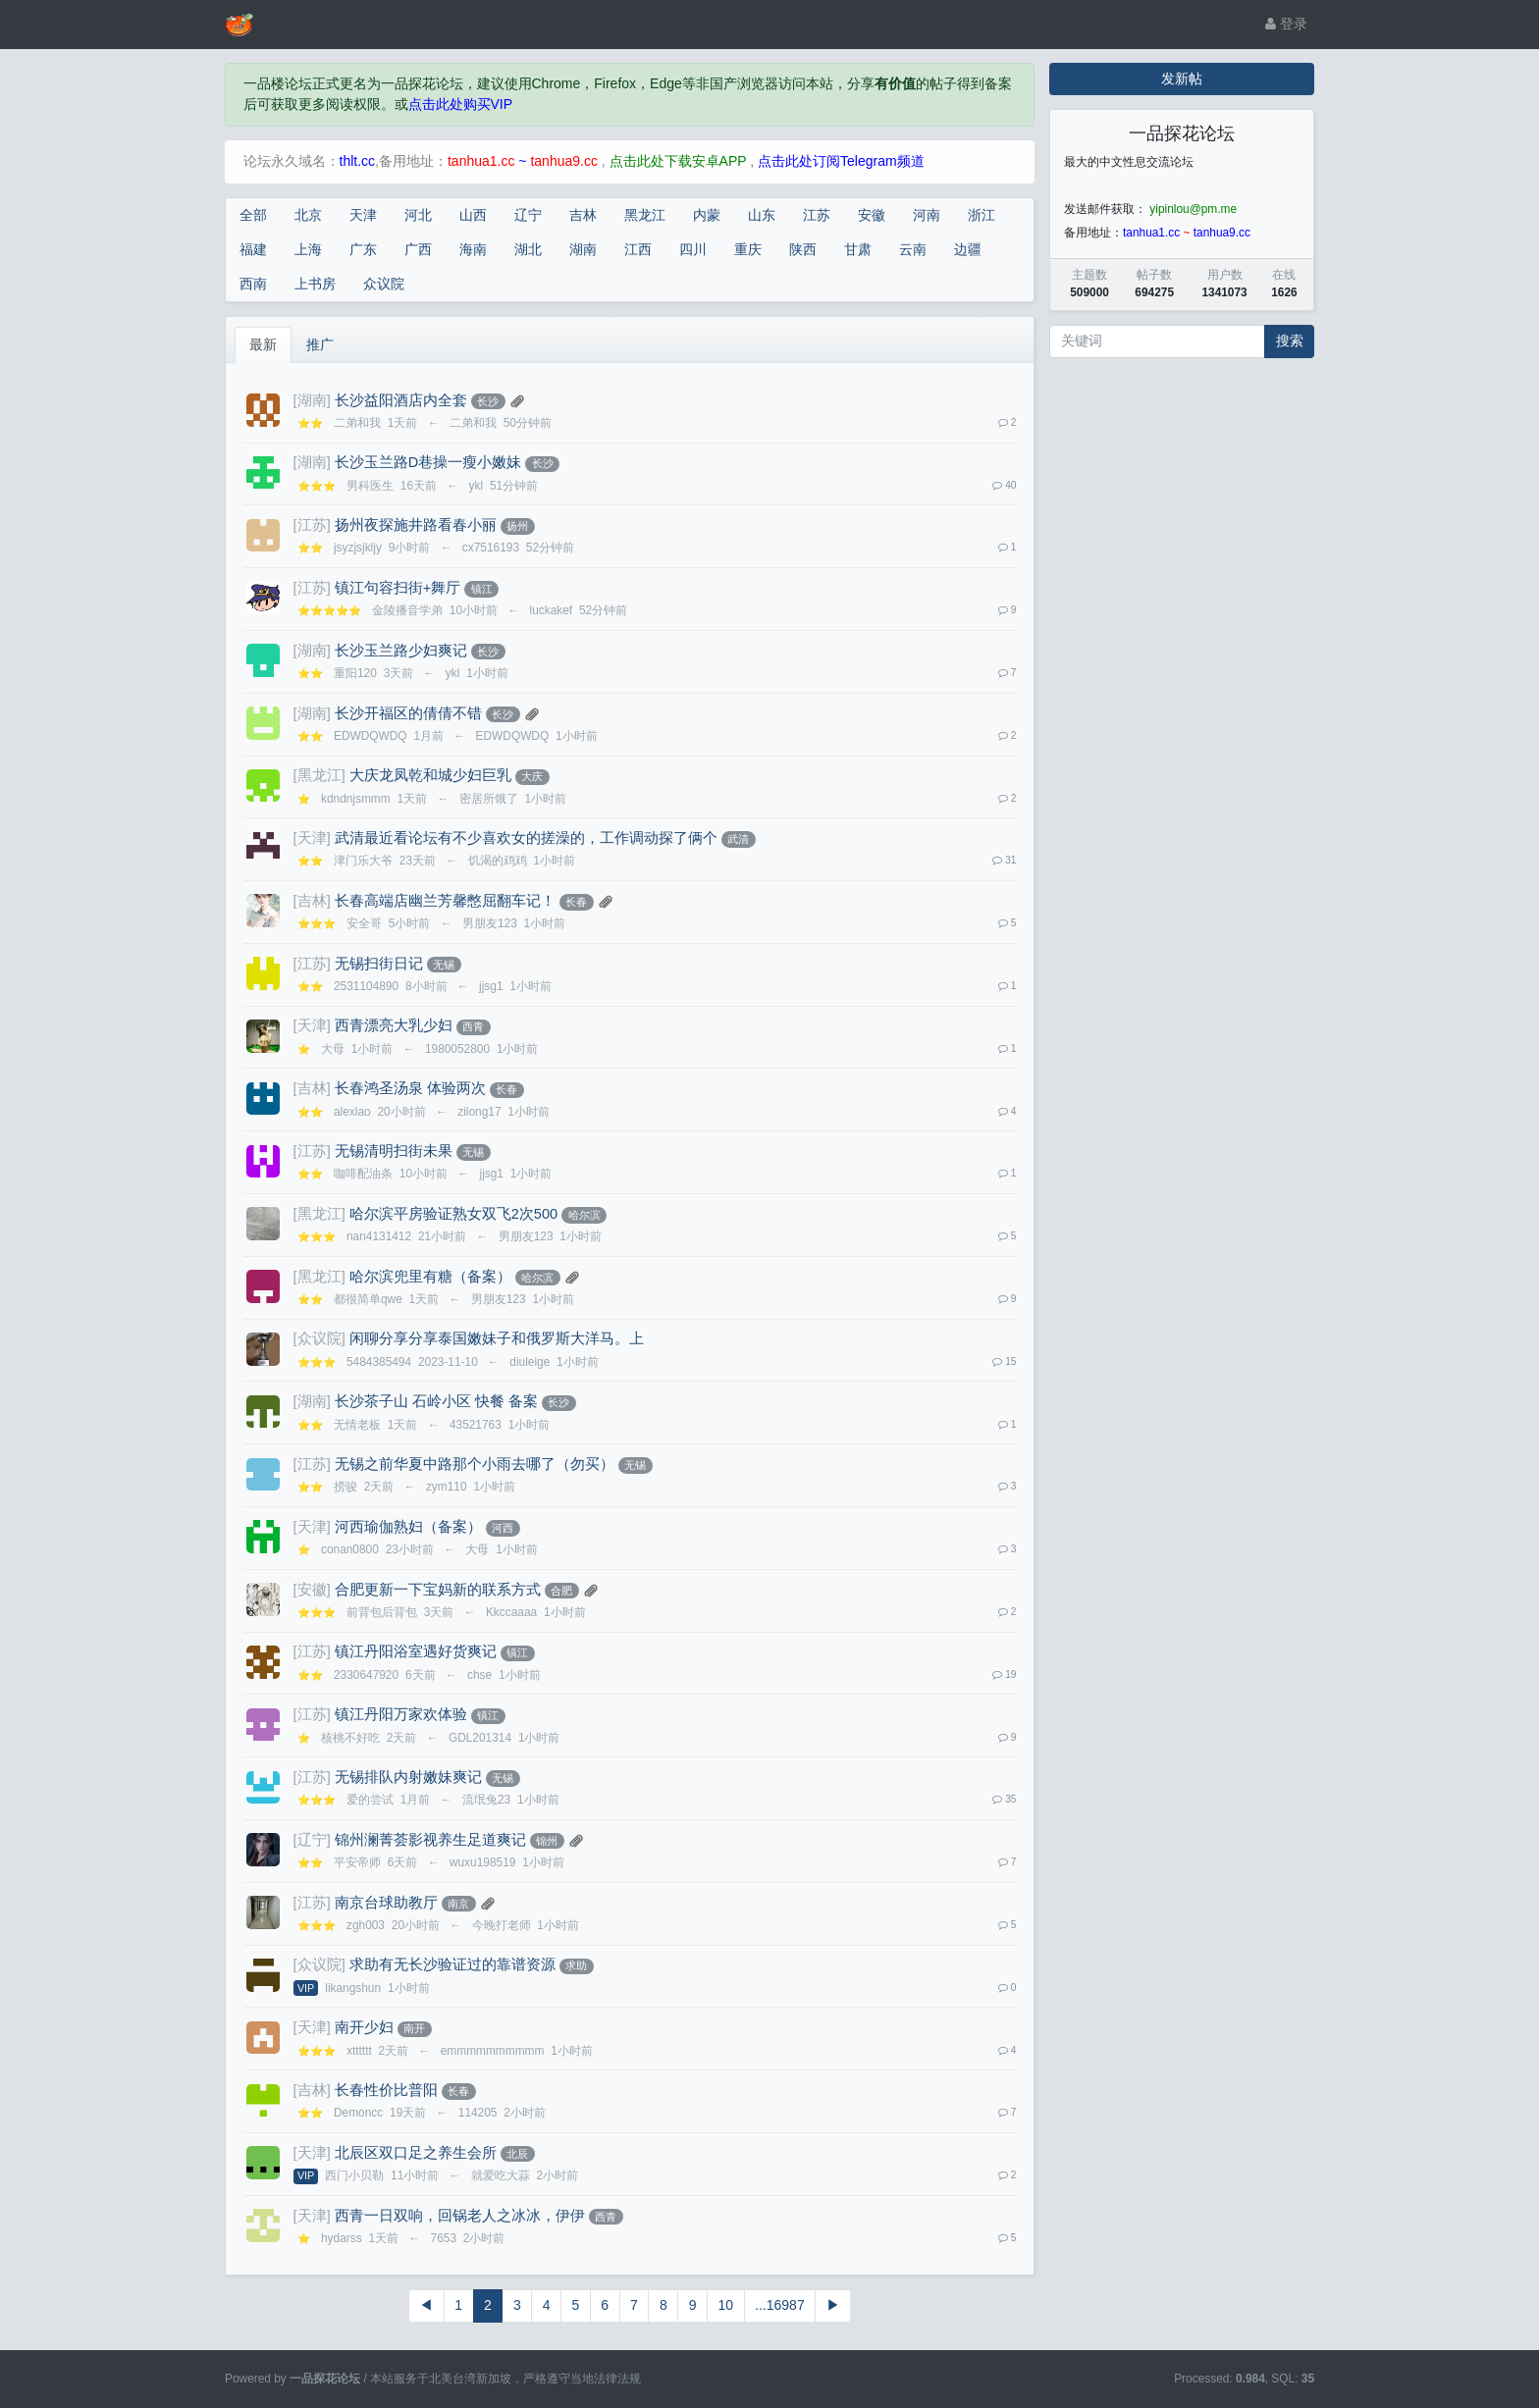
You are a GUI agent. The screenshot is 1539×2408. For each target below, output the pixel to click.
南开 (414, 2028)
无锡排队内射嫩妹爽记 (408, 1777)
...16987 (780, 2305)
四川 (693, 249)
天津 (363, 215)
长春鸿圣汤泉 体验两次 (410, 1088)
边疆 (968, 249)
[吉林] (312, 901)
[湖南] (312, 400)
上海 (308, 249)
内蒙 (706, 215)
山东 (761, 215)
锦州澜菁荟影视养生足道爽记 (430, 1840)
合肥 (561, 1591)
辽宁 (528, 215)
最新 (263, 344)
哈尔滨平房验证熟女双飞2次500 (453, 1214)
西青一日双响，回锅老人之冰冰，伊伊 (460, 2216)
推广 (320, 344)
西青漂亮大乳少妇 (393, 1025)
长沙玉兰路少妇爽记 (401, 650)
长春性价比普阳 (386, 2090)
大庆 (532, 776)
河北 (418, 215)
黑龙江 (644, 215)
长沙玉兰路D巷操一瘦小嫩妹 (428, 462)
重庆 (748, 249)
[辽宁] (312, 1840)
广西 (418, 249)
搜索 (1289, 340)
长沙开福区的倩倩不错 (408, 713)
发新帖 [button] (1181, 78)
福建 (253, 249)
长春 (576, 902)
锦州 (546, 1841)
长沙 (488, 401)
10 (725, 2305)
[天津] (312, 838)
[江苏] (312, 525)
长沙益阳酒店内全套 (401, 400)
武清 (738, 839)
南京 (458, 1904)
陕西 (803, 249)
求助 (576, 1965)
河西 (502, 1528)
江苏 (816, 215)
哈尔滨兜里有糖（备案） (430, 1276)
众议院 (383, 283)
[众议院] (319, 1338)
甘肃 (858, 249)
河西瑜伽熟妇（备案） (408, 1527)
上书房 (315, 283)
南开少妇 (364, 2027)
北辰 (517, 2154)
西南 (253, 283)
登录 (1286, 23)
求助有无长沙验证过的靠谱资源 (452, 1964)
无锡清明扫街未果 (393, 1151)
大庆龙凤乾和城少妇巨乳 (430, 775)
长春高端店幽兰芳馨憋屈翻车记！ (445, 901)
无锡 (443, 964)
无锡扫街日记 (379, 963)
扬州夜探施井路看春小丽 (416, 525)
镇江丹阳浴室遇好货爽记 (416, 1651)
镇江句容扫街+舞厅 (398, 588)
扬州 (517, 526)
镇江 (482, 589)
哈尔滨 (584, 1215)
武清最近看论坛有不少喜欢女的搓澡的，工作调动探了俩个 (526, 838)
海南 (473, 249)
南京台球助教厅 (386, 1903)
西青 (473, 1026)
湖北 (528, 249)
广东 (363, 249)
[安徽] (312, 1589)
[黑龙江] (319, 775)
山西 (473, 215)
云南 (913, 249)
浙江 (981, 215)
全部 (253, 215)
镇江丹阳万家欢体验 (401, 1714)
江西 (638, 249)
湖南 (583, 249)
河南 (926, 215)
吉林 (583, 215)
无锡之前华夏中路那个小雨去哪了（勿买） (474, 1464)
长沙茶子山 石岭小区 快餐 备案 (436, 1401)
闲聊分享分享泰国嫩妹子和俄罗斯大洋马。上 (496, 1338)
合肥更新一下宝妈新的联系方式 (438, 1589)
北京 (308, 215)
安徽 (871, 215)
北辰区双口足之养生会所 (416, 2153)
